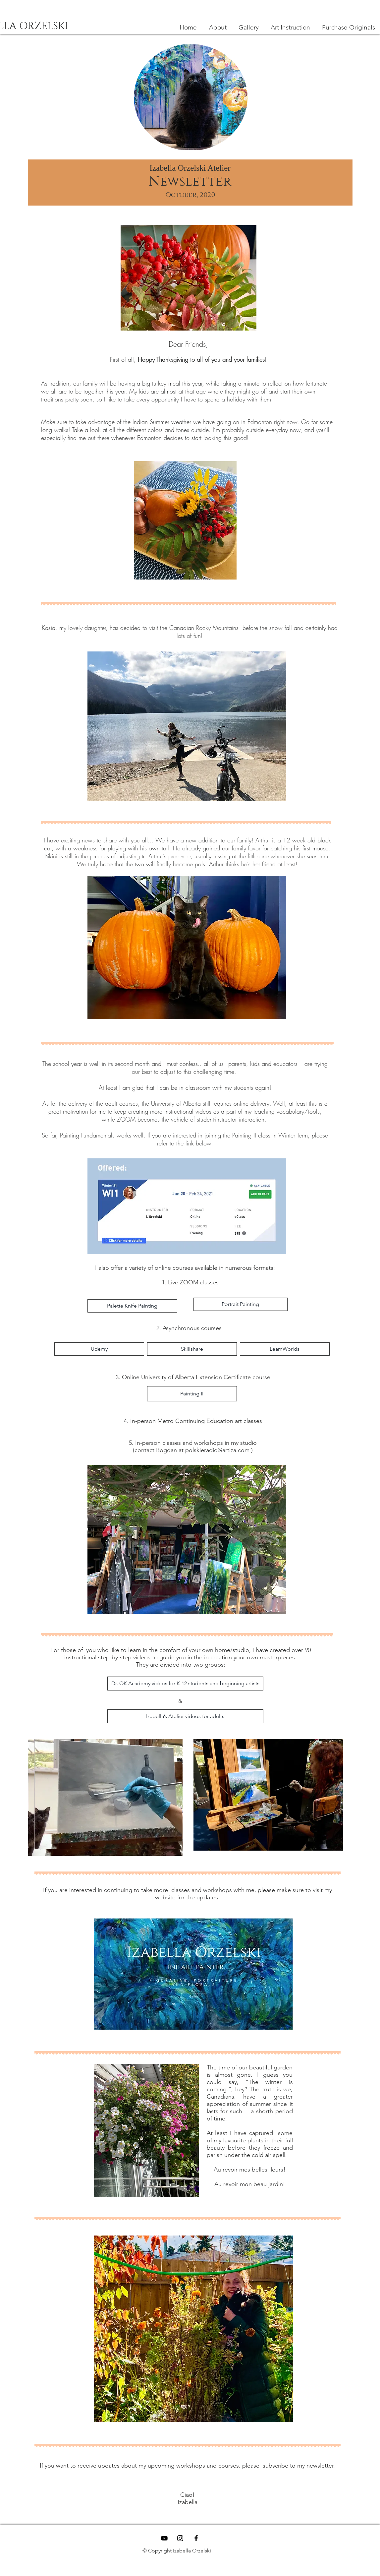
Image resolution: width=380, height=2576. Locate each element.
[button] (290, 27)
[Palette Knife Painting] (132, 1306)
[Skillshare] (192, 1349)
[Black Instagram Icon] (180, 2538)
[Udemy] (99, 1349)
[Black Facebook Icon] (196, 2538)
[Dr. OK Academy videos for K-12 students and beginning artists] (185, 1683)
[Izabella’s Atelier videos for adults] (185, 1716)
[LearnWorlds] (285, 1349)
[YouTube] (164, 2538)
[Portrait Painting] (240, 1304)
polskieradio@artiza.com (217, 1450)
